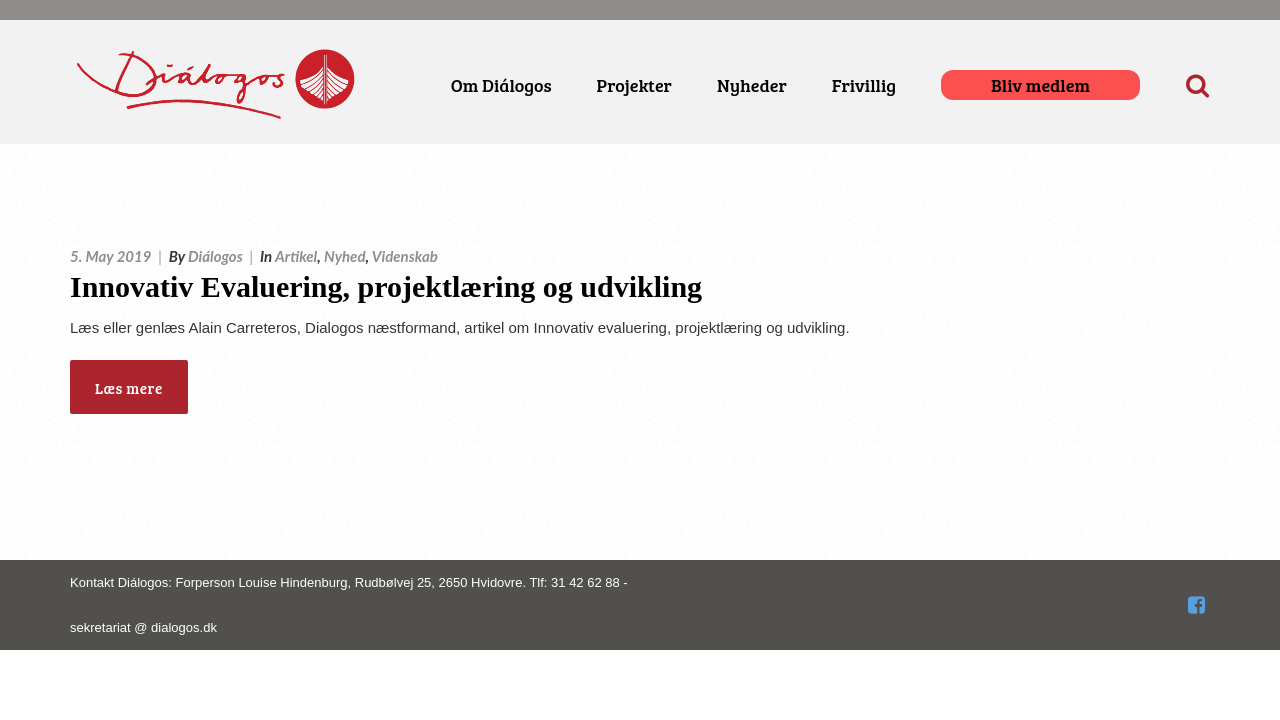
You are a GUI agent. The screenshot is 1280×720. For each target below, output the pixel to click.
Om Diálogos (501, 85)
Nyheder (752, 85)
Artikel (296, 256)
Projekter (634, 85)
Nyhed (345, 256)
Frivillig (864, 85)
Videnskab (405, 256)
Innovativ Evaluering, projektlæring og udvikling (386, 286)
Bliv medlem (1040, 85)
